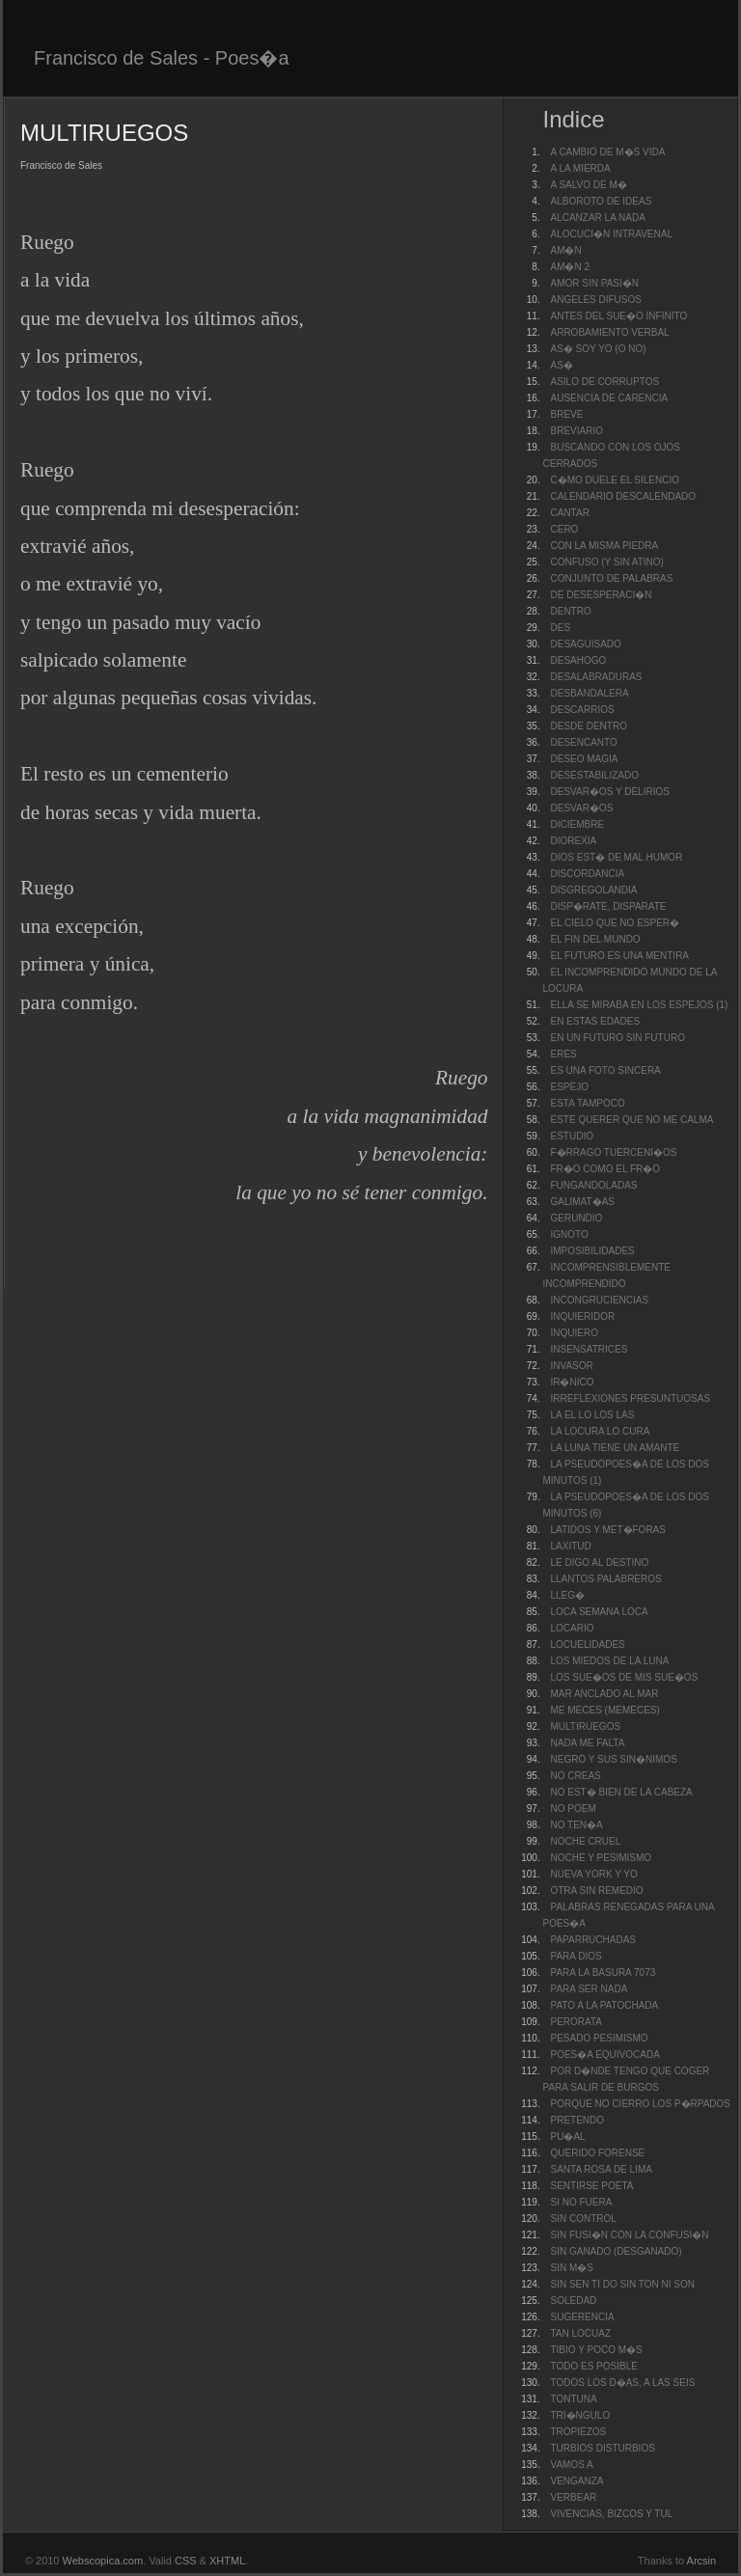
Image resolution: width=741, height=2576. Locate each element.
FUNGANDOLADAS (593, 1185)
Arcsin (702, 2560)
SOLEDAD (573, 2300)
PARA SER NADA (588, 1989)
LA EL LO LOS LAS (592, 1415)
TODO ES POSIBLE (593, 2366)
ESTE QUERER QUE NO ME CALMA (631, 1119)
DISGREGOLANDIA (593, 890)
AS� (561, 365)
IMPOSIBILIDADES (592, 1251)
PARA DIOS (575, 1956)
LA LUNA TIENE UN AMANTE (614, 1447)
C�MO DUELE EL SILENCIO (614, 480)
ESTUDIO (571, 1136)
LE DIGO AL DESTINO (599, 1562)
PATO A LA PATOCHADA (604, 2005)
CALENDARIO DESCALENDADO (623, 496)
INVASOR (571, 1365)
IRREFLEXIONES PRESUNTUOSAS (630, 1398)
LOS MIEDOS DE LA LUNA (609, 1661)
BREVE (566, 414)
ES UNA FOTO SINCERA (605, 1070)
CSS (186, 2560)
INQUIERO (573, 1333)
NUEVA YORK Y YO (593, 1874)
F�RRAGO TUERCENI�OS (613, 1152)
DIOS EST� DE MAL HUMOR (616, 857)
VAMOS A (571, 2464)
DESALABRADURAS (596, 676)
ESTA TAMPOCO (587, 1103)
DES (560, 627)
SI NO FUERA (581, 2202)
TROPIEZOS (578, 2431)
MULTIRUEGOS (585, 1726)
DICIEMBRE (577, 824)
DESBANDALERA (589, 693)
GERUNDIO (576, 1218)
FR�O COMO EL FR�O (605, 1169)
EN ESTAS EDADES (595, 1021)
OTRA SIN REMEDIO (596, 1890)
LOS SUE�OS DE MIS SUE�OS (624, 1677)
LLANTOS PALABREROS (605, 1579)
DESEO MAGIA (584, 759)
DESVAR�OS (581, 808)
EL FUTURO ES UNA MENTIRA (619, 955)
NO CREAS (575, 1775)
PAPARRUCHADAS (593, 1939)
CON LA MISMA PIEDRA (604, 545)
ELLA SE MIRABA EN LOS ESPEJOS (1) (638, 1005)
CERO (564, 529)
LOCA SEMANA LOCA (598, 1611)
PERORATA (576, 2021)
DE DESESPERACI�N (600, 594)
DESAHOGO (578, 660)
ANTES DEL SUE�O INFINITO (618, 316)
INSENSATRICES (588, 1349)
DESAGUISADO (585, 644)
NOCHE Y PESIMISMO (600, 1857)
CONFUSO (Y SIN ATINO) (606, 562)
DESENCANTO (583, 742)
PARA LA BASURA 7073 (602, 1972)
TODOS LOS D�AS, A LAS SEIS (622, 2382)
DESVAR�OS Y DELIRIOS (609, 791)
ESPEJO (569, 1087)
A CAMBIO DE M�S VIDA (607, 152)
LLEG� (567, 1595)
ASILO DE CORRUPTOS (604, 381)
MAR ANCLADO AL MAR (604, 1693)
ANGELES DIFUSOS (595, 299)
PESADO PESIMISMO (598, 2038)
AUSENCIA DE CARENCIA (609, 398)
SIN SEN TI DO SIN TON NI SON (622, 2284)
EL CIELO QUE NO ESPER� (614, 923)
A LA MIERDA (580, 168)
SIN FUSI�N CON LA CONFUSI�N (629, 2235)
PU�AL (567, 2136)
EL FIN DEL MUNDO (595, 939)
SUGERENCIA (582, 2317)
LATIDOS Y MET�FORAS (607, 1529)
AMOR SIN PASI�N (594, 283)
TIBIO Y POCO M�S (596, 2349)
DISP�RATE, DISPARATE (608, 906)
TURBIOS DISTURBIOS (602, 2448)
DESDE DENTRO (588, 726)
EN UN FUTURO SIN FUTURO (617, 1037)
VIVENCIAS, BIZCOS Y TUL (611, 2513)
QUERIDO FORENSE (597, 2153)
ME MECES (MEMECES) (604, 1710)
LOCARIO (571, 1628)
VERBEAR (573, 2497)
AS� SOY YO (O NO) (597, 348)
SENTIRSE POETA (591, 2185)
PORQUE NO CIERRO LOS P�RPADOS (640, 2103)
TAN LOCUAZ (580, 2333)
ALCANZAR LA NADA (597, 217)
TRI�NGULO (580, 2415)
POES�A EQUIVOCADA (604, 2054)
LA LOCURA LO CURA (599, 1431)
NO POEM (572, 1808)
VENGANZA (576, 2481)
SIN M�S (571, 2267)
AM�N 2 (570, 266)
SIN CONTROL (583, 2218)
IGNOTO (569, 1234)
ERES (563, 1054)
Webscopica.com (103, 2560)
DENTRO (570, 611)
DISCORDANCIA (587, 873)
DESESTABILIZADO (594, 775)
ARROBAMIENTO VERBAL (609, 332)
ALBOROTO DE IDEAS (600, 201)
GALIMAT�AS (582, 1201)
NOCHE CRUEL (585, 1841)
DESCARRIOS (582, 709)
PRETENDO (577, 2120)
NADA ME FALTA (587, 1743)
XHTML (227, 2560)
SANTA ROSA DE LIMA (600, 2169)
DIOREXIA (573, 841)
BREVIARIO (576, 430)
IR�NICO (571, 1382)
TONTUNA (573, 2399)
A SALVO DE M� (588, 184)
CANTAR (569, 512)
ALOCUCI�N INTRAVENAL (611, 234)
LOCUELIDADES (587, 1644)
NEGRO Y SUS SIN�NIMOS (613, 1759)
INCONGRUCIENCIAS (599, 1300)
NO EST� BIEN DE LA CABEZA (621, 1792)
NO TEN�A (576, 1825)
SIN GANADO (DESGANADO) (615, 2251)
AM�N (565, 250)
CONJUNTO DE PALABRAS (611, 578)
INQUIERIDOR (582, 1316)
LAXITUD (570, 1546)
